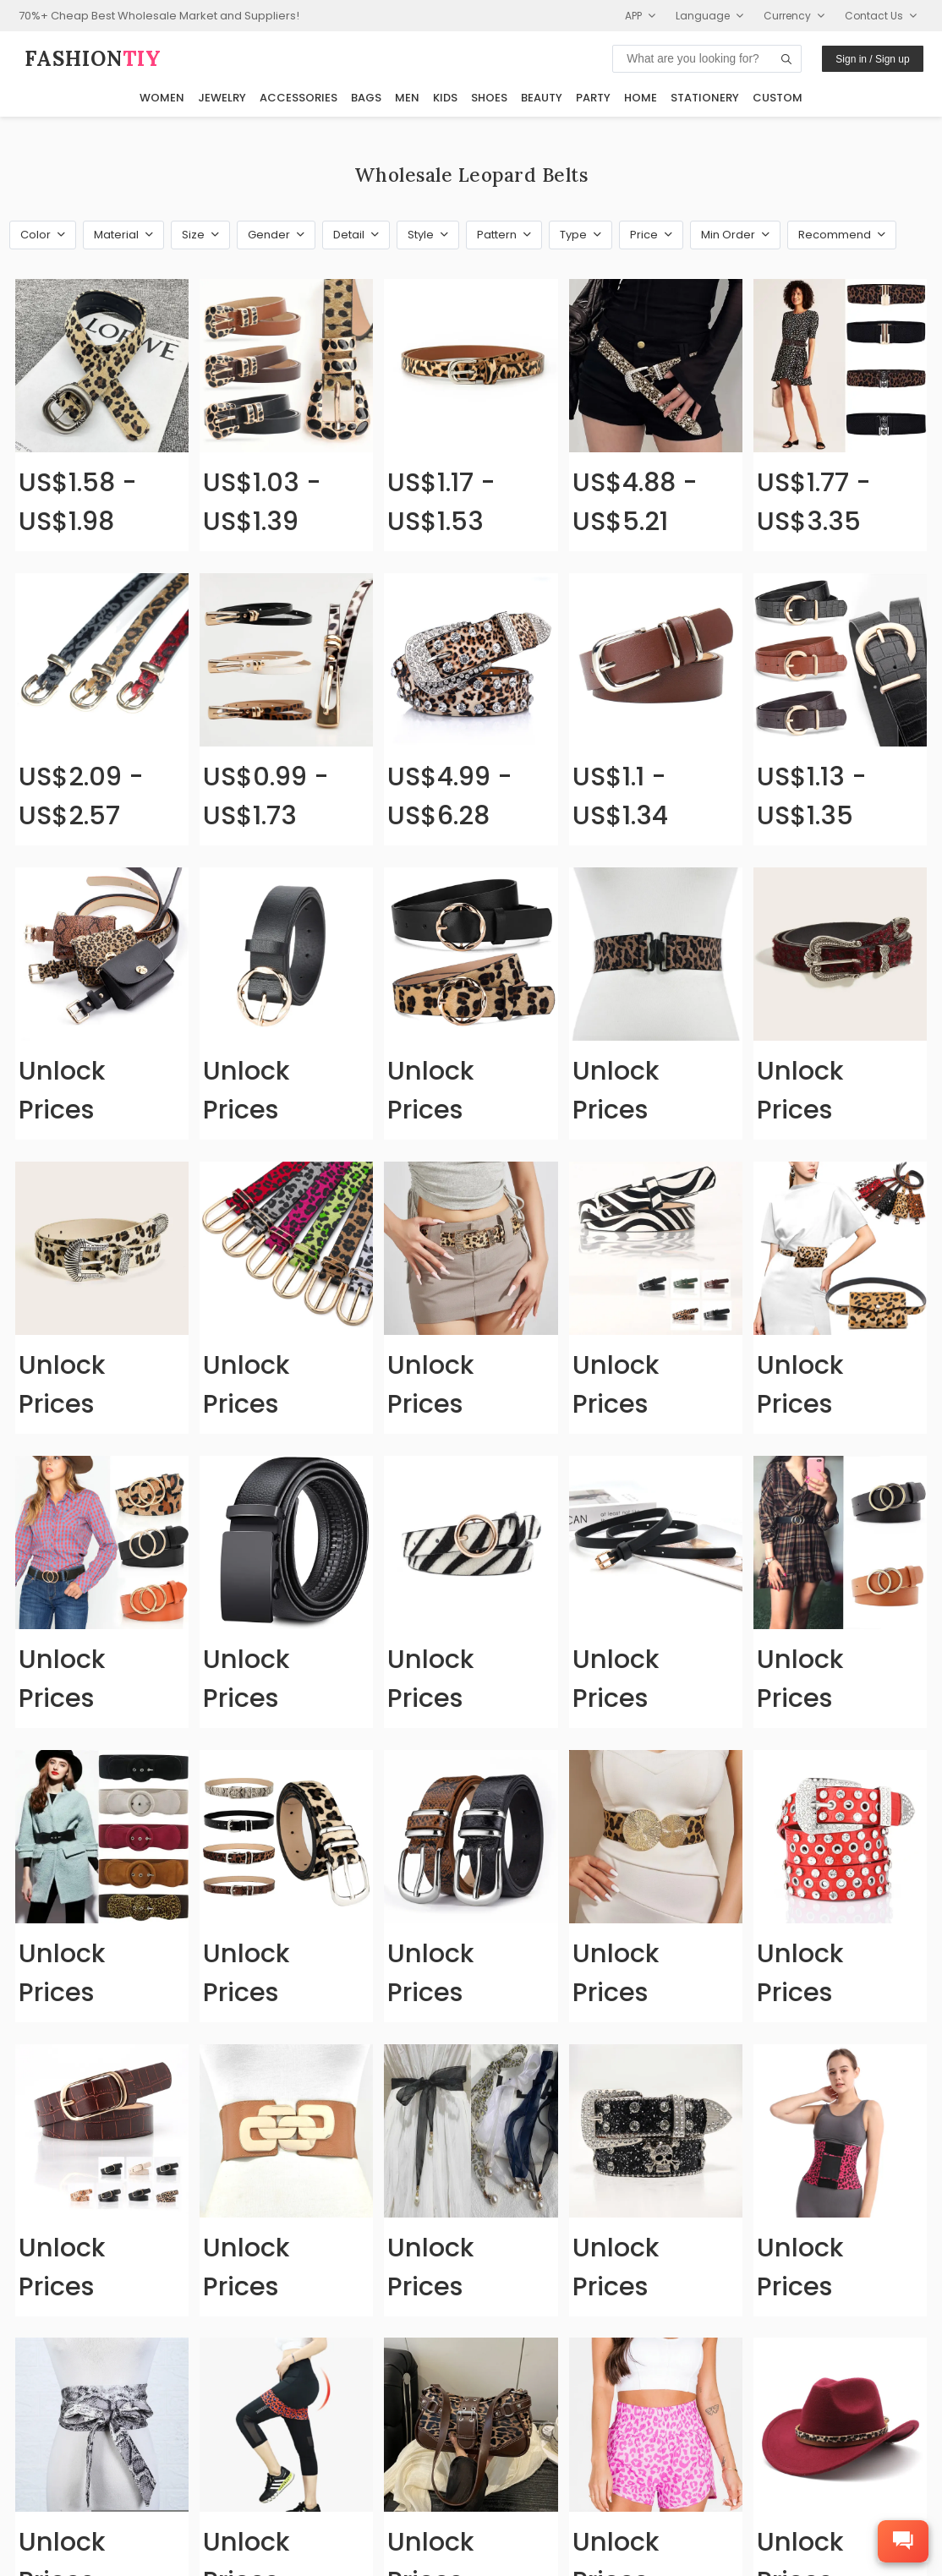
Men (407, 98)
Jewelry (222, 98)
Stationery (705, 98)
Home (640, 98)
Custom (777, 98)
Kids (445, 98)
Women (162, 98)
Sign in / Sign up (872, 59)
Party (593, 98)
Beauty (541, 98)
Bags (366, 98)
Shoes (489, 98)
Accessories (298, 98)
